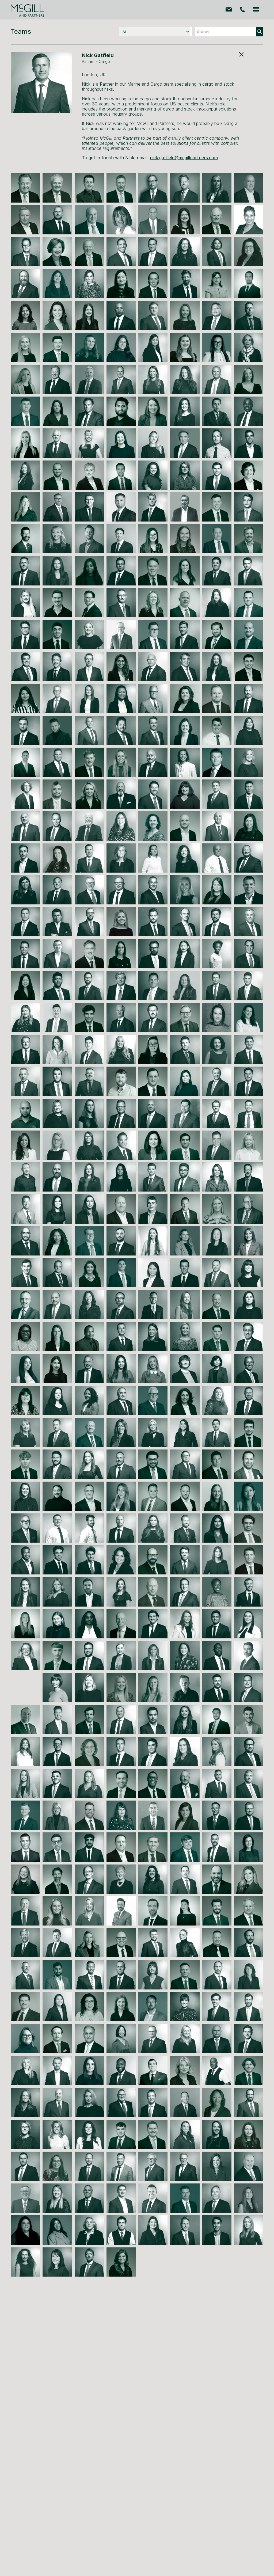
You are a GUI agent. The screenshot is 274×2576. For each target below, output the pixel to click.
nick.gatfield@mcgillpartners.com (184, 157)
